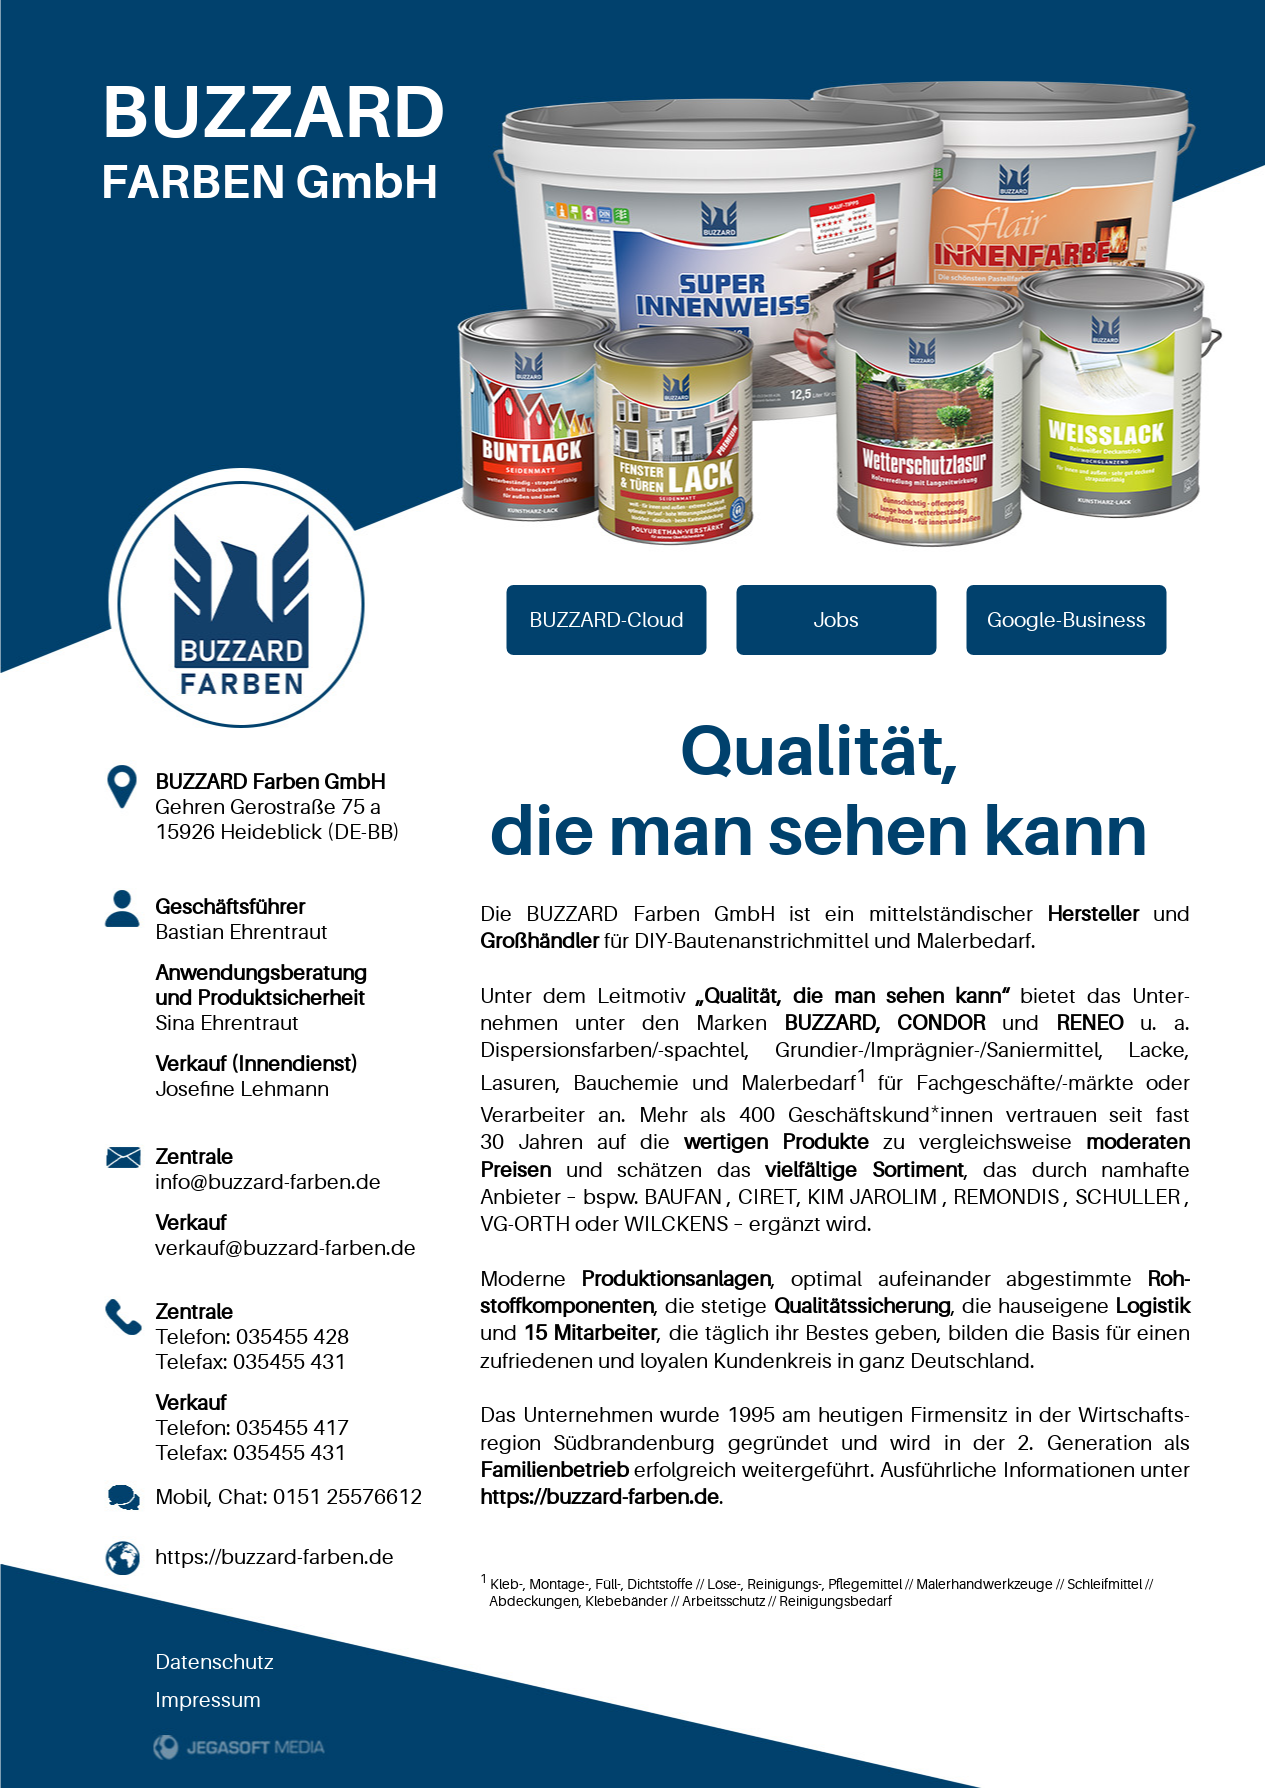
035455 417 (292, 1428)
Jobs (836, 620)
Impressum (208, 1700)
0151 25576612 (347, 1497)
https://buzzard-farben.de (274, 1557)
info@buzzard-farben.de (268, 1182)
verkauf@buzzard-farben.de (285, 1248)
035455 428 (292, 1337)
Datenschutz (214, 1662)
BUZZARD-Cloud (606, 620)
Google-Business (1066, 620)
